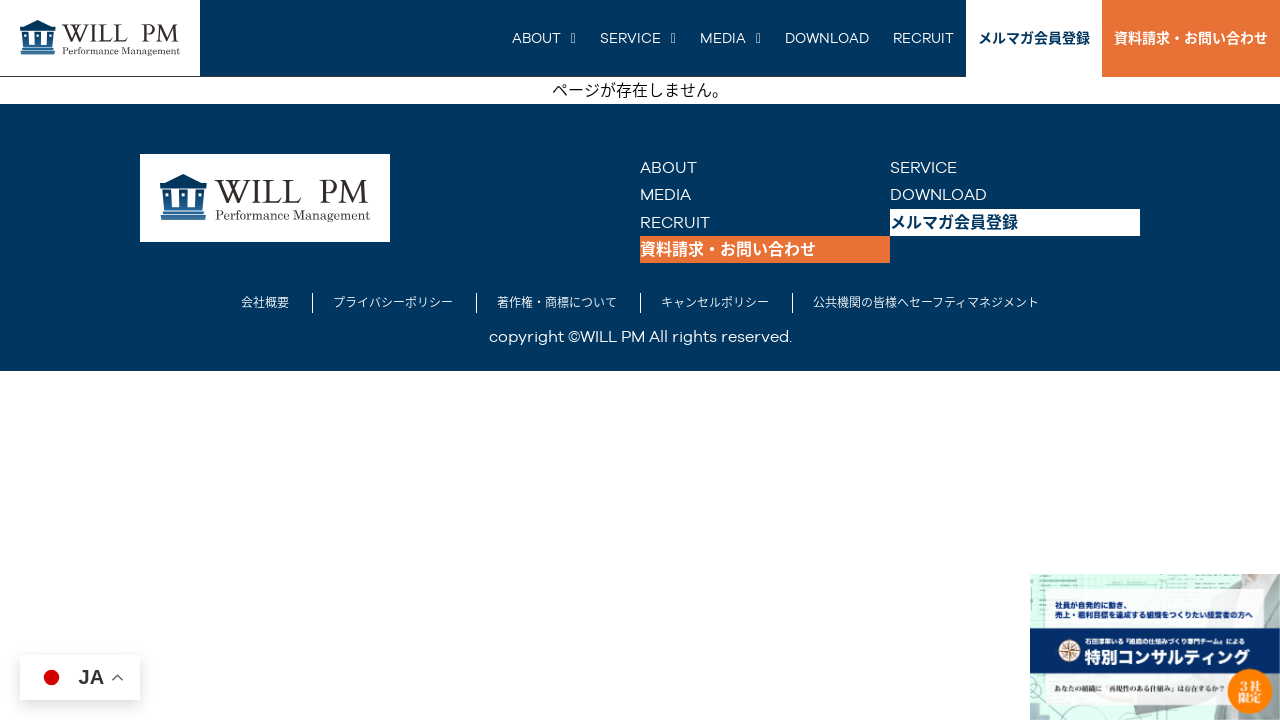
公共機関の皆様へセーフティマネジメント (926, 303)
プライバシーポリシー (393, 303)
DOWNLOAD (827, 38)
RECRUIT (923, 38)
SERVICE (630, 38)
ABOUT (536, 38)
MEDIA (723, 38)
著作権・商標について (557, 303)
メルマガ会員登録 (1034, 38)
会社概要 (265, 303)
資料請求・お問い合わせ (1191, 38)
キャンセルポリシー (715, 303)
